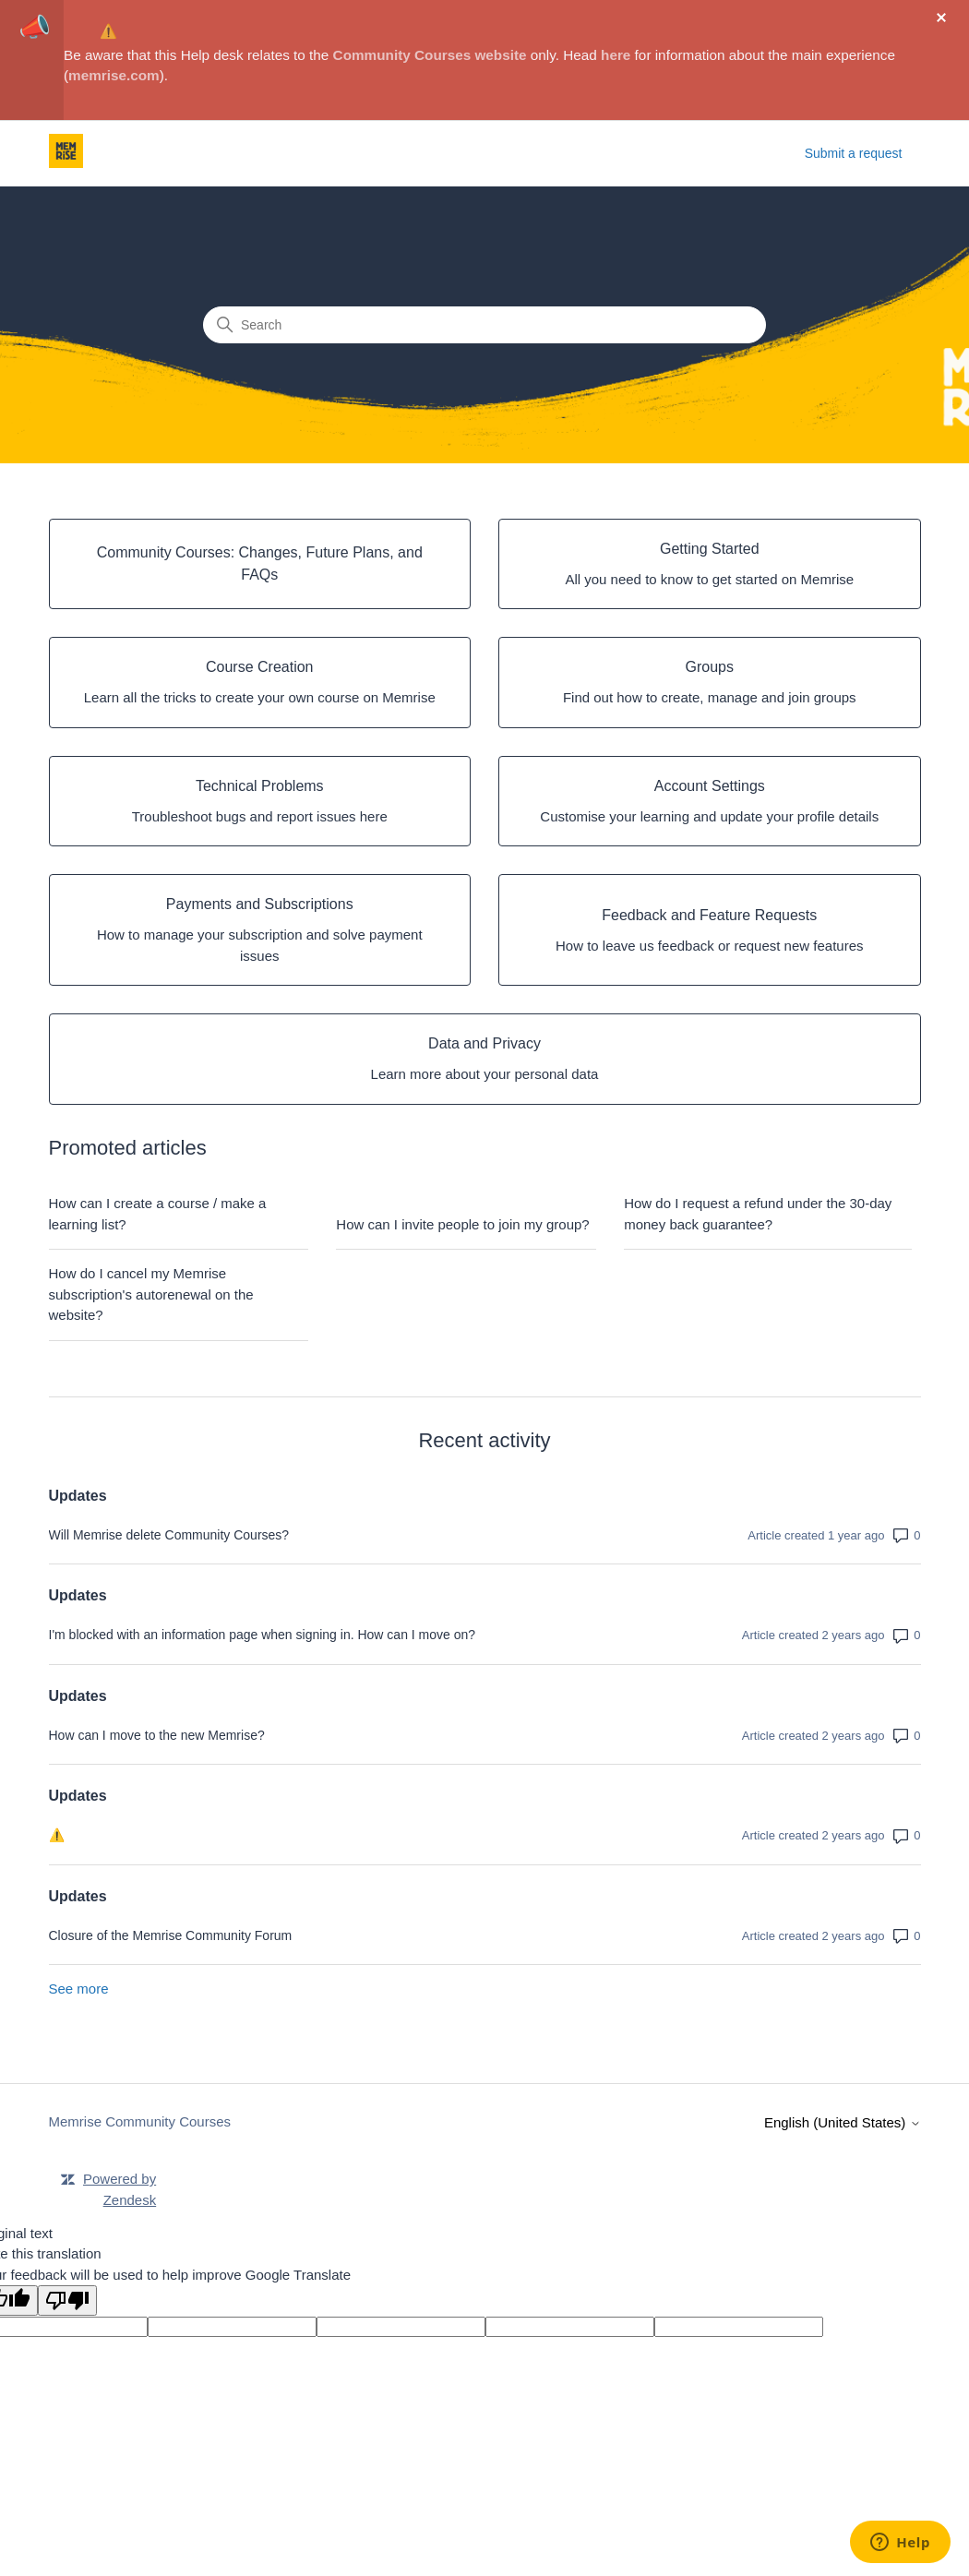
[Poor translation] (67, 2300)
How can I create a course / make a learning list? (158, 1213)
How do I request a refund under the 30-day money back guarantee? (757, 1213)
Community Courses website (430, 55)
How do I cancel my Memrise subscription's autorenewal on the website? (151, 1294)
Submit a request (854, 153)
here (615, 55)
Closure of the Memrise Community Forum (171, 1935)
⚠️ (108, 31)
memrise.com (114, 75)
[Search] (484, 324)
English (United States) (842, 2122)
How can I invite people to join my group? (462, 1224)
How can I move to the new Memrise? (157, 1735)
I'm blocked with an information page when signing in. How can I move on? (262, 1634)
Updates (78, 1496)
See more (79, 1988)
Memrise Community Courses (140, 2121)
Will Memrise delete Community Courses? (169, 1535)
